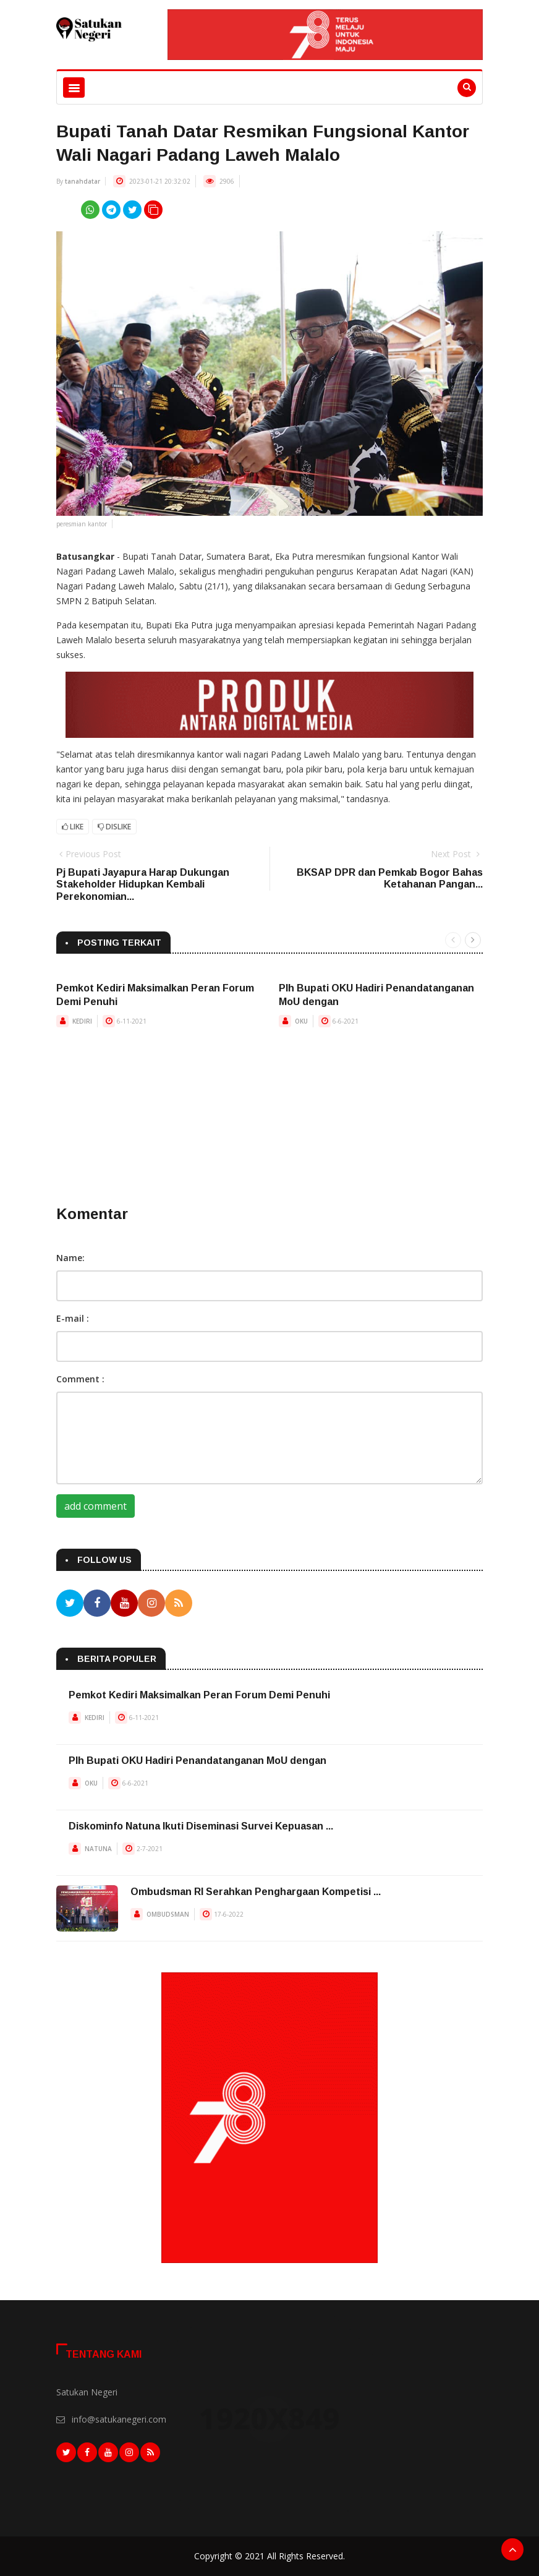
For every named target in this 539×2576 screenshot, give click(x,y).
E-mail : (72, 1318)
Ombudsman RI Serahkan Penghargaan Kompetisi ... (255, 1891)
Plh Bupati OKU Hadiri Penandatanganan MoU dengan (197, 1760)
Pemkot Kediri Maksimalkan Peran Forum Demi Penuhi (199, 1695)
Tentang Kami (104, 2354)
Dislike (114, 826)
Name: (70, 1258)
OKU (301, 1021)
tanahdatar (82, 181)
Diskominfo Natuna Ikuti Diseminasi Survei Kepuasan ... (201, 1826)
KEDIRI (82, 1021)
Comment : (80, 1379)
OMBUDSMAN (167, 1914)
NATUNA (98, 1848)
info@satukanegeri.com (119, 2419)
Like (72, 826)
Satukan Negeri (86, 2392)
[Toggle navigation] (74, 87)
